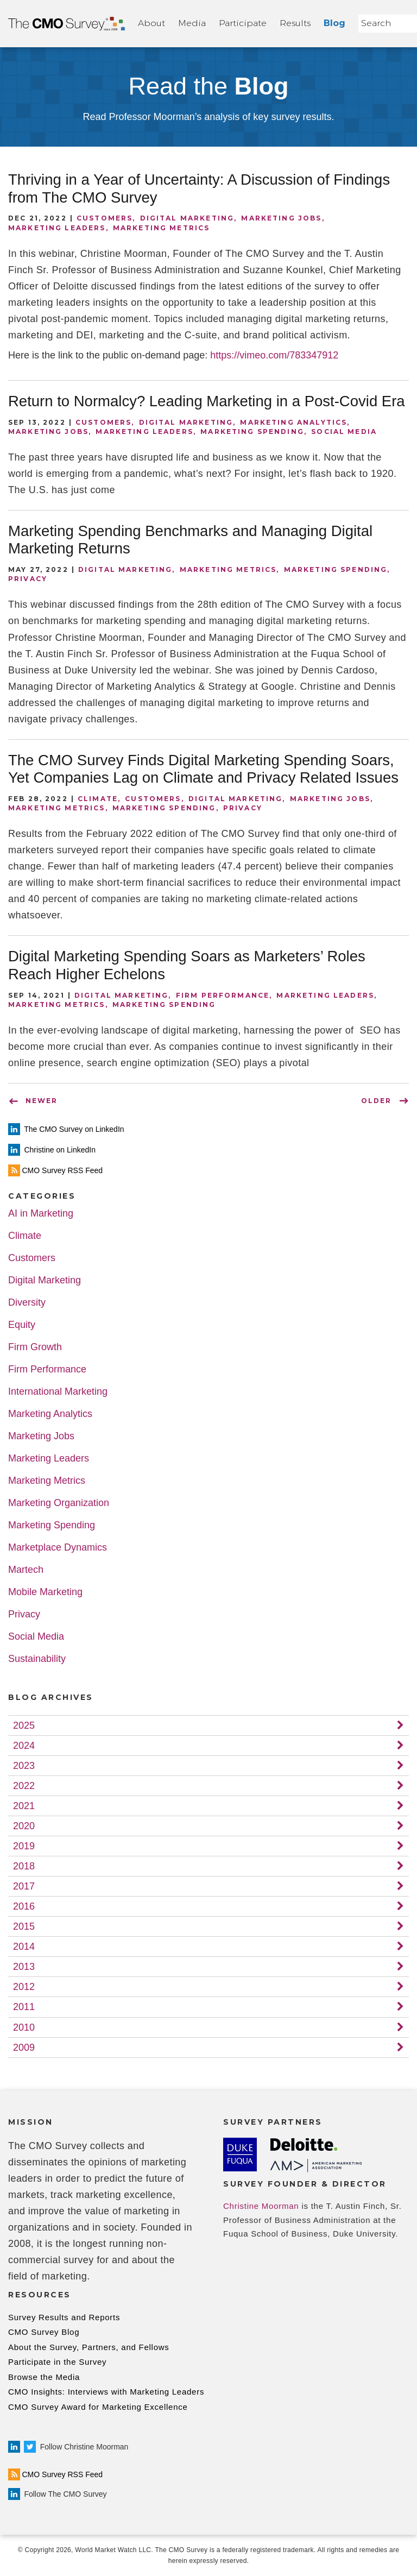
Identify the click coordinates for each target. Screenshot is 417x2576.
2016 (24, 1906)
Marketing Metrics (161, 228)
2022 (24, 1785)
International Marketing (58, 1392)
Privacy (27, 579)
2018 (24, 1866)
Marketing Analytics (293, 422)
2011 (24, 2006)
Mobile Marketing (45, 1592)
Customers (104, 218)
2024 (24, 1745)
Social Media (344, 431)
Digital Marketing (187, 218)
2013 (24, 1966)
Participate (243, 23)
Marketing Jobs (281, 218)
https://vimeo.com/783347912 (274, 355)
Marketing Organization (58, 1503)
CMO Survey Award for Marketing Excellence (98, 2406)
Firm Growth (35, 1347)
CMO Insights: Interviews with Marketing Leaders (106, 2391)
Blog (334, 23)
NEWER (42, 1101)
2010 (24, 2027)
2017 (24, 1886)
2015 (24, 1926)
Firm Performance (222, 995)
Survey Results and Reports (64, 2317)
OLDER (376, 1101)
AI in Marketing (40, 1213)
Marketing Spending (252, 431)
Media (192, 23)
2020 (24, 1826)
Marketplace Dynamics (57, 1547)
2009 (24, 2047)
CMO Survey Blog (43, 2331)
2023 (24, 1765)
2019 (24, 1846)
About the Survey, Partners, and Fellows (88, 2347)
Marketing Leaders (57, 228)
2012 (24, 1986)
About (151, 23)
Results (295, 23)
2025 (24, 1725)
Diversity (27, 1303)
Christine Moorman (261, 2205)
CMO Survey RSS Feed (55, 2474)
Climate (98, 799)
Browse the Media (44, 2377)
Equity (21, 1325)
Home (66, 23)
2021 (24, 1805)
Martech (25, 1570)
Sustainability (37, 1659)
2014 (24, 1946)
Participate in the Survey (57, 2361)
